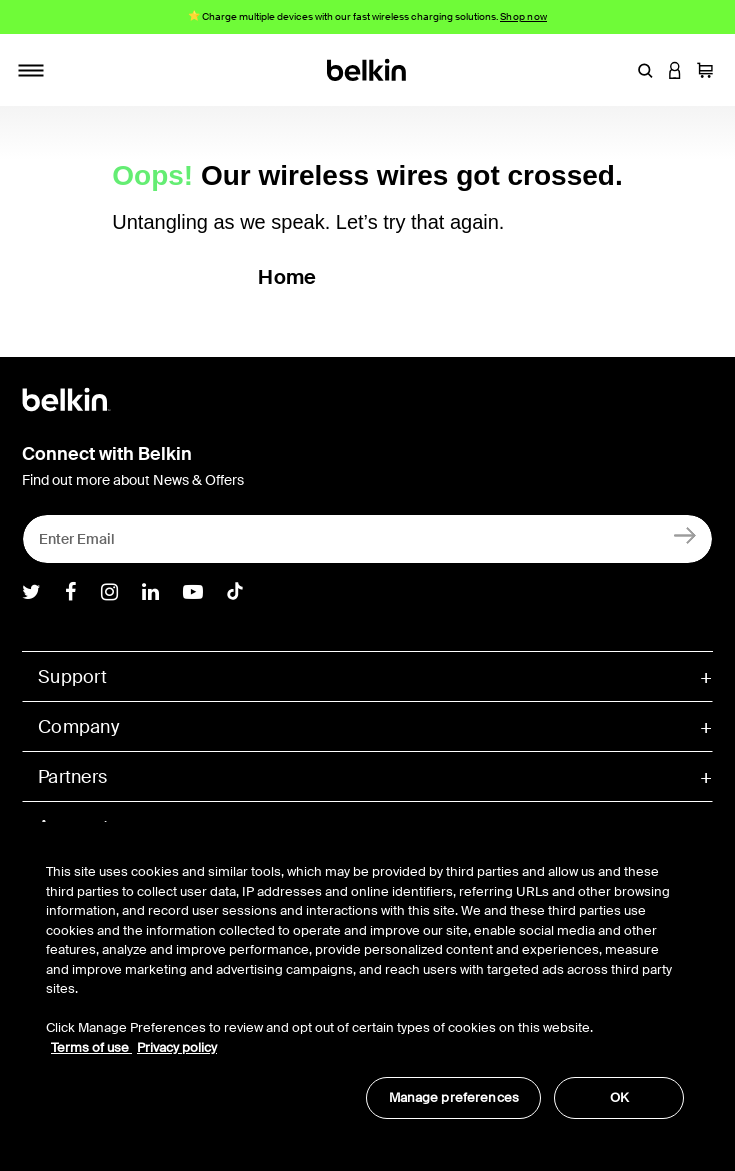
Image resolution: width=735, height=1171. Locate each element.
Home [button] (287, 277)
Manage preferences (454, 1097)
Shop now (523, 16)
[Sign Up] (685, 534)
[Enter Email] (367, 539)
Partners (72, 777)
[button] (645, 70)
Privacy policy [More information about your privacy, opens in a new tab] (177, 1047)
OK (619, 1097)
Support (72, 677)
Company (78, 727)
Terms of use (91, 1047)
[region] (365, 980)
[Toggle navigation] (31, 70)
